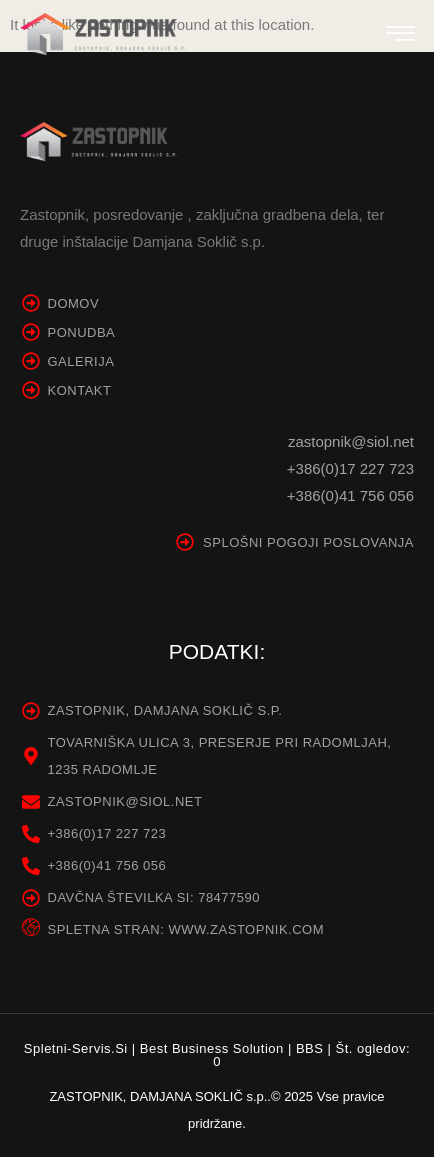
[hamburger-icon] (400, 37)
